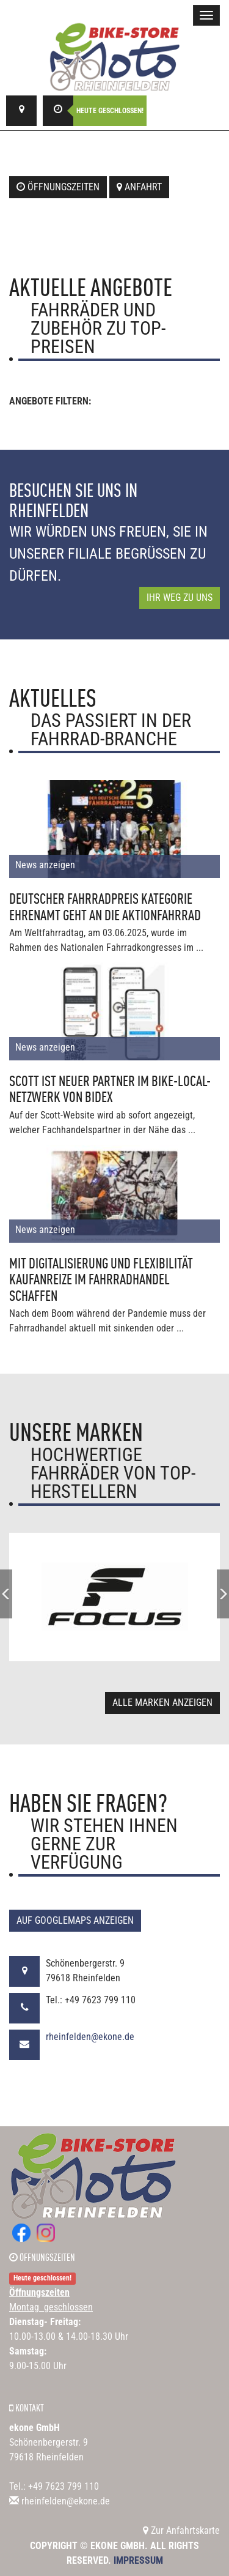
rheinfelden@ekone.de (90, 2036)
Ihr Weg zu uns (180, 597)
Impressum (138, 2560)
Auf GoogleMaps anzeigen (75, 1920)
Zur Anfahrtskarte (181, 2530)
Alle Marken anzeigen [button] (162, 1702)
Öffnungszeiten (58, 187)
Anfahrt (139, 187)
